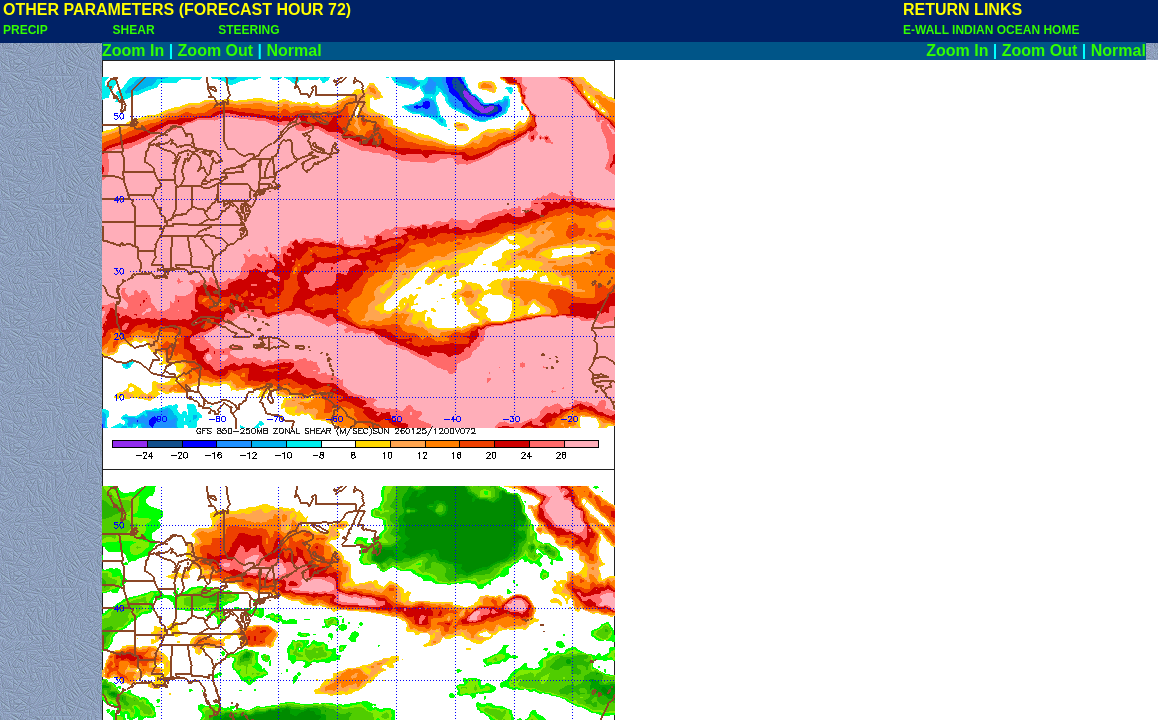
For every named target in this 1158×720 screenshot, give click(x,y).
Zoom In (133, 50)
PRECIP (25, 30)
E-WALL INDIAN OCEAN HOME (991, 30)
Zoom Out (216, 50)
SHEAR (134, 30)
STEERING (248, 30)
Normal (294, 50)
